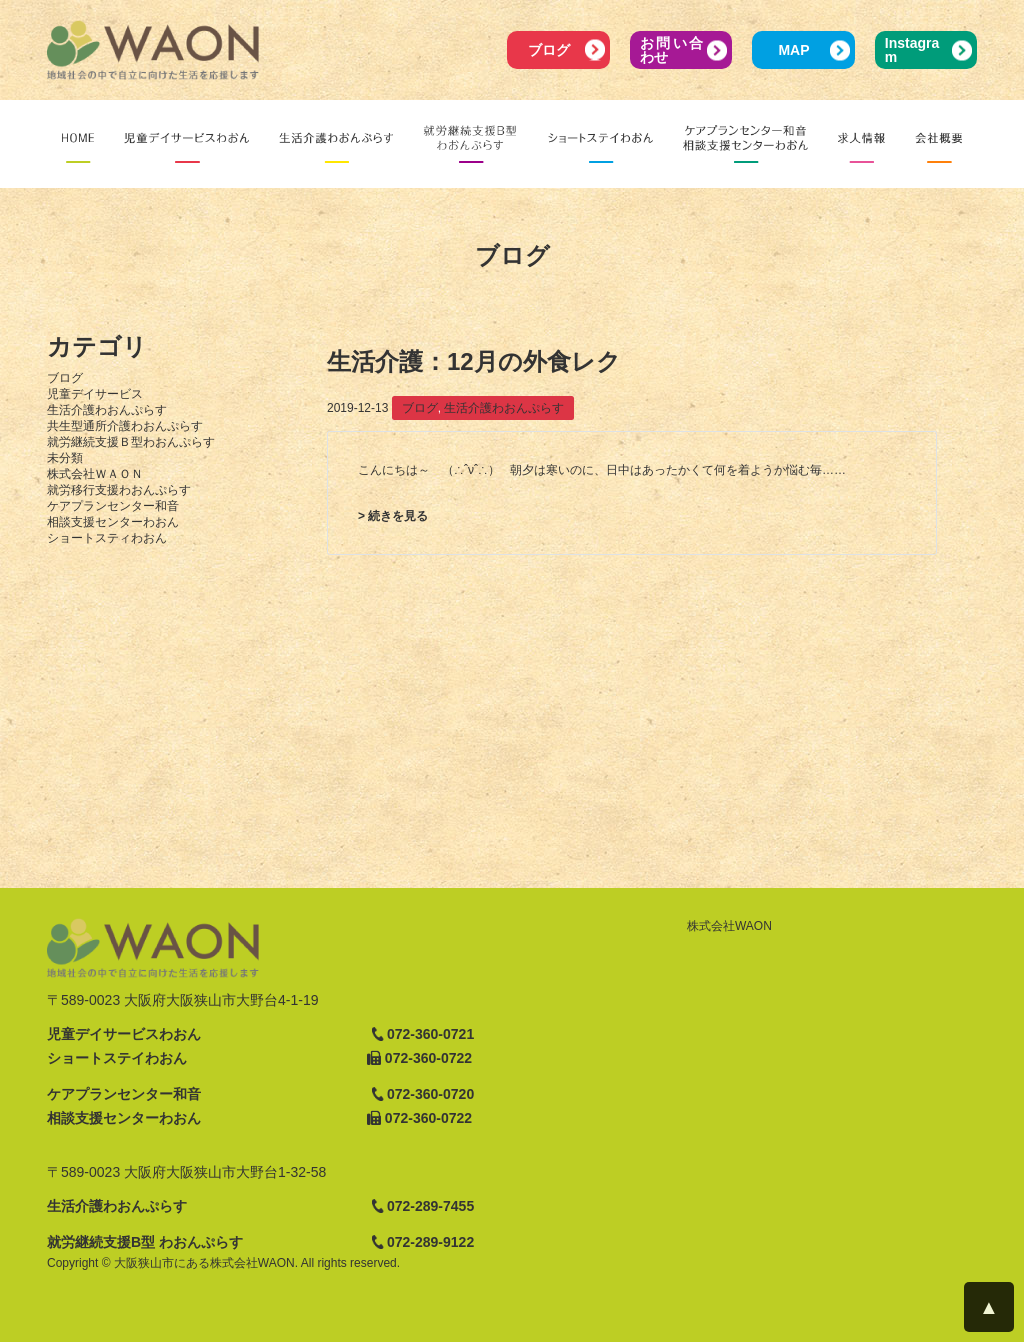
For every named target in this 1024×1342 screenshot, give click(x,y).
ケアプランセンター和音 (113, 506)
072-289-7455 (430, 1206)
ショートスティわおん (107, 538)
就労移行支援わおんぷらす (119, 490)
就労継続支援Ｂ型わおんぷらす (131, 442)
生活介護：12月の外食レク (474, 361)
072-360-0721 (430, 1034)
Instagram (912, 50)
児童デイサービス (95, 394)
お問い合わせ (671, 50)
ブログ (549, 50)
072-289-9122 (430, 1242)
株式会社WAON (729, 926)
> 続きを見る (393, 516)
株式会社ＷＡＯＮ (95, 474)
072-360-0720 (430, 1094)
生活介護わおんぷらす (107, 410)
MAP (793, 50)
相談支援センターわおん (113, 522)
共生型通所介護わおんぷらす (125, 426)
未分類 (65, 458)
